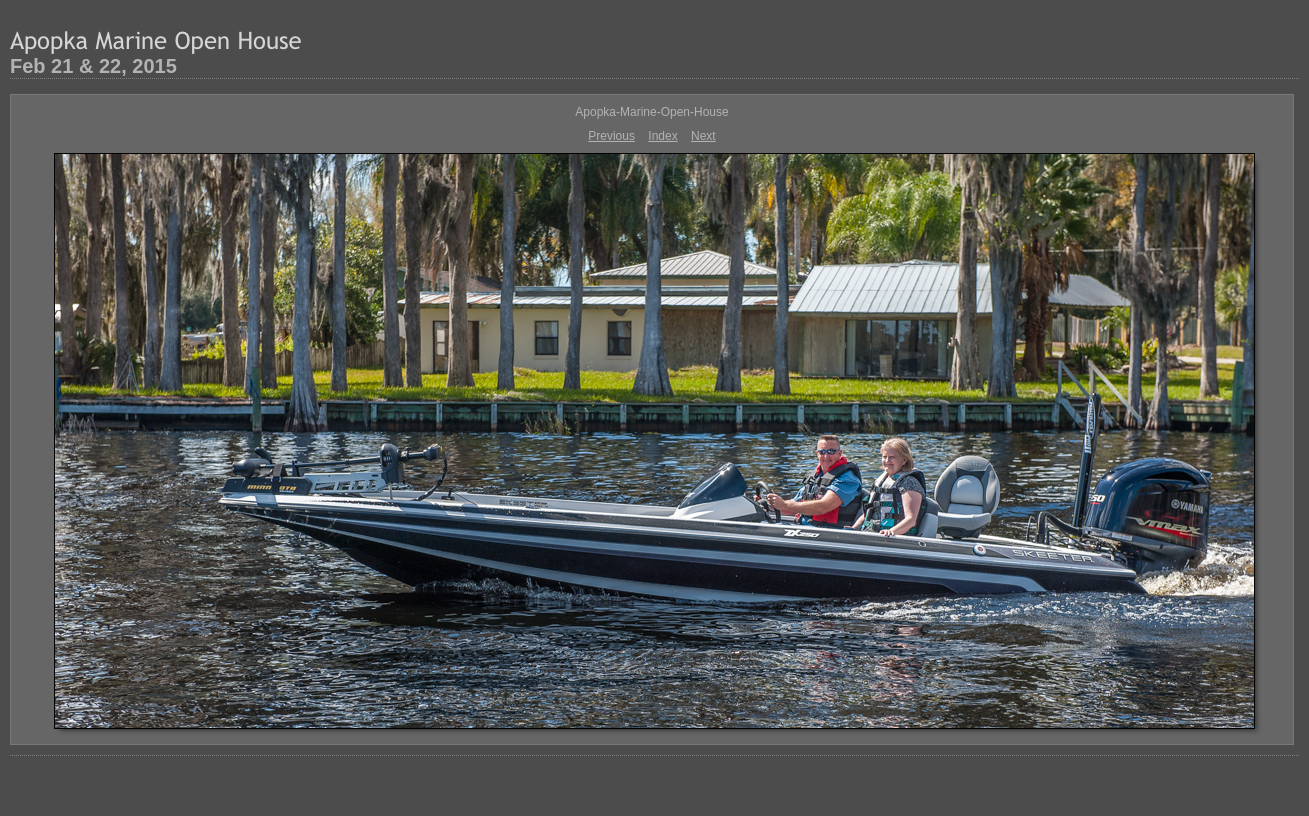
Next (703, 136)
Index (662, 136)
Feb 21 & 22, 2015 (93, 66)
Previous (611, 136)
